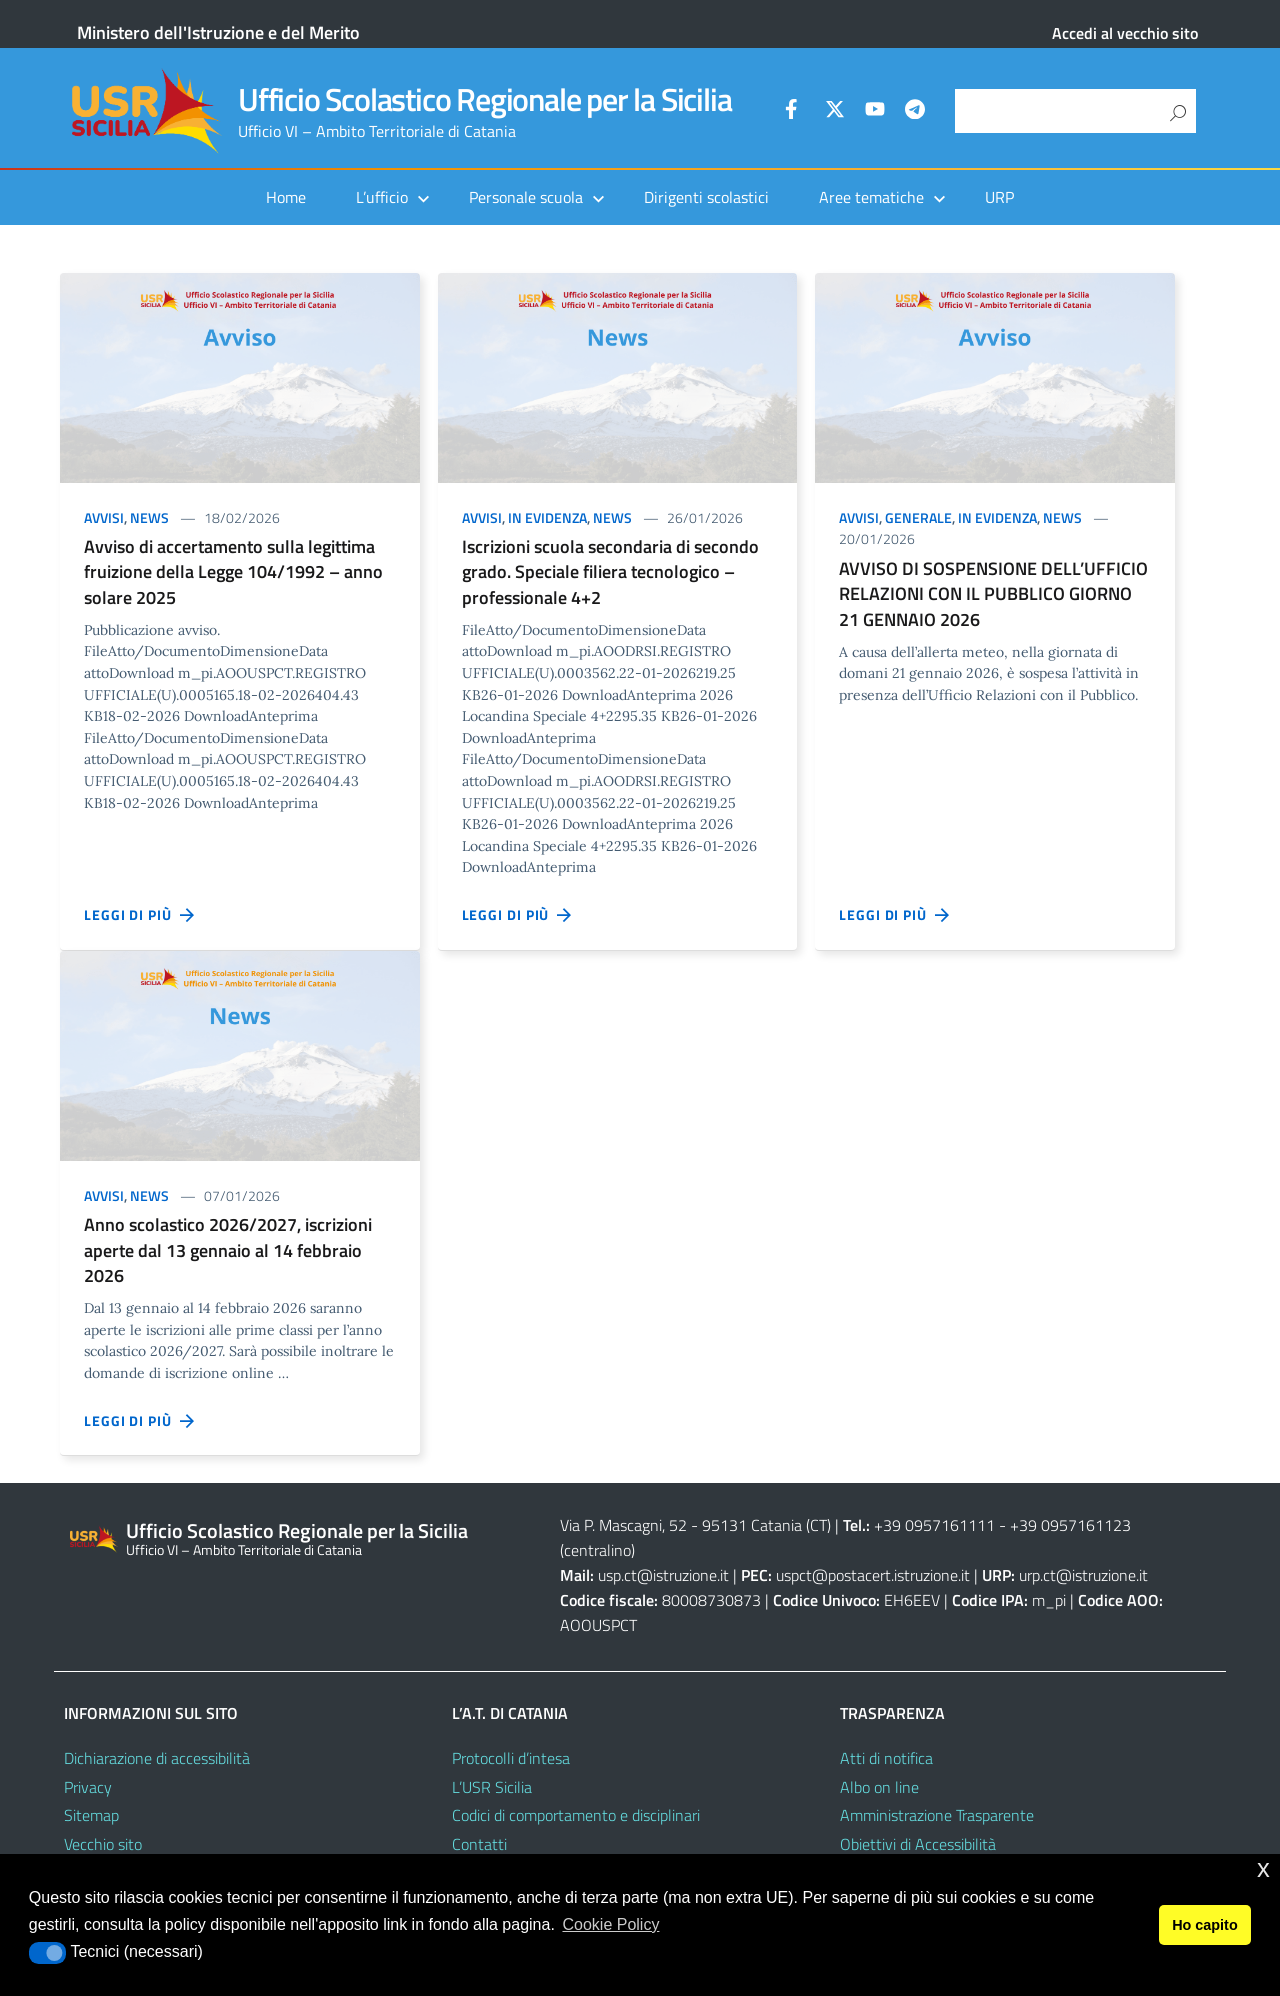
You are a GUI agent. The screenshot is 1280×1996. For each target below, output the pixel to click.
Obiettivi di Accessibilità (918, 1844)
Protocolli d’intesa (511, 1758)
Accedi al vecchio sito (1125, 33)
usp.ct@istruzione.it (663, 1575)
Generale (918, 517)
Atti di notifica (886, 1758)
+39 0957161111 (934, 1525)
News (149, 517)
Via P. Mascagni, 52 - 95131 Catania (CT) (695, 1525)
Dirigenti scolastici (706, 197)
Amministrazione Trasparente (937, 1815)
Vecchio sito (103, 1844)
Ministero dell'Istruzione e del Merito (218, 32)
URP (999, 197)
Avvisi (104, 517)
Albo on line (879, 1787)
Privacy (88, 1787)
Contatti (479, 1844)
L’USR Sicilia (492, 1787)
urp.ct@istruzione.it (1083, 1575)
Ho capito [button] (1205, 1925)
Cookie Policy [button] (610, 1924)
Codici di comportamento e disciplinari (576, 1815)
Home (286, 197)
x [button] (1263, 1868)
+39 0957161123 (1070, 1525)
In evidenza (547, 517)
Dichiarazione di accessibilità (157, 1758)
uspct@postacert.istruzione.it (873, 1575)
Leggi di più (140, 915)
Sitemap (91, 1815)
